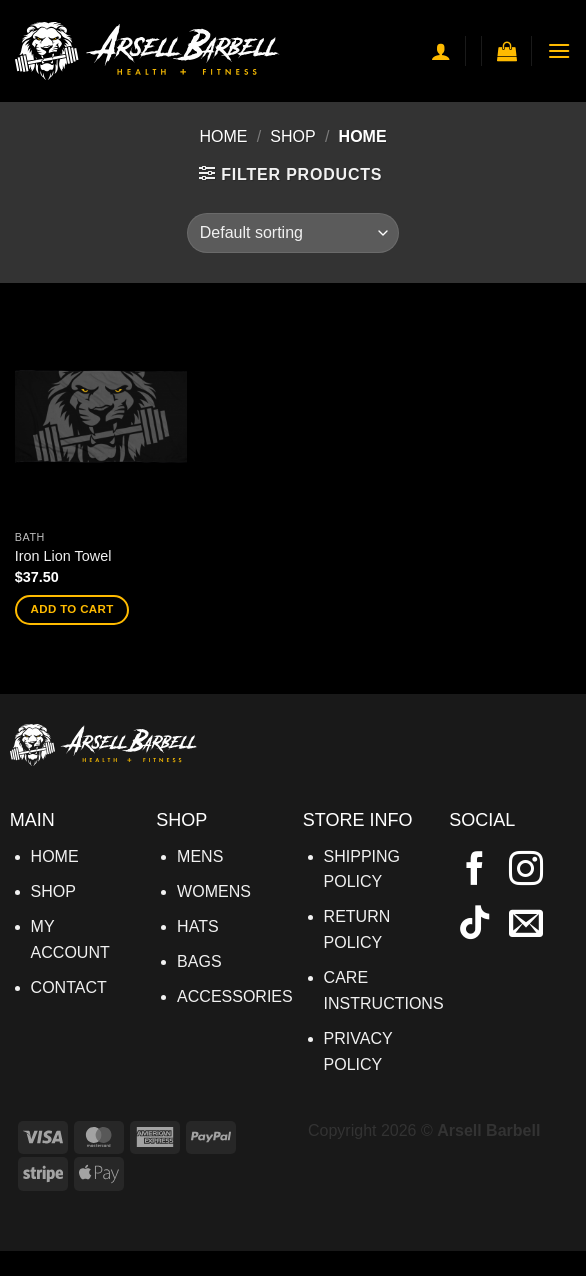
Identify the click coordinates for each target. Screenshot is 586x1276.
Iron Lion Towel (63, 556)
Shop (292, 136)
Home (223, 136)
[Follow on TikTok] (475, 925)
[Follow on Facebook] (475, 871)
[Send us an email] (526, 925)
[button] (507, 51)
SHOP (53, 891)
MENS (200, 856)
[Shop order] (293, 233)
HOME (55, 856)
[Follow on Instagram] (526, 871)
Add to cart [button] (72, 609)
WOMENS (214, 891)
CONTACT (69, 987)
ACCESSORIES (235, 996)
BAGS (199, 961)
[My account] (441, 51)
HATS (197, 926)
